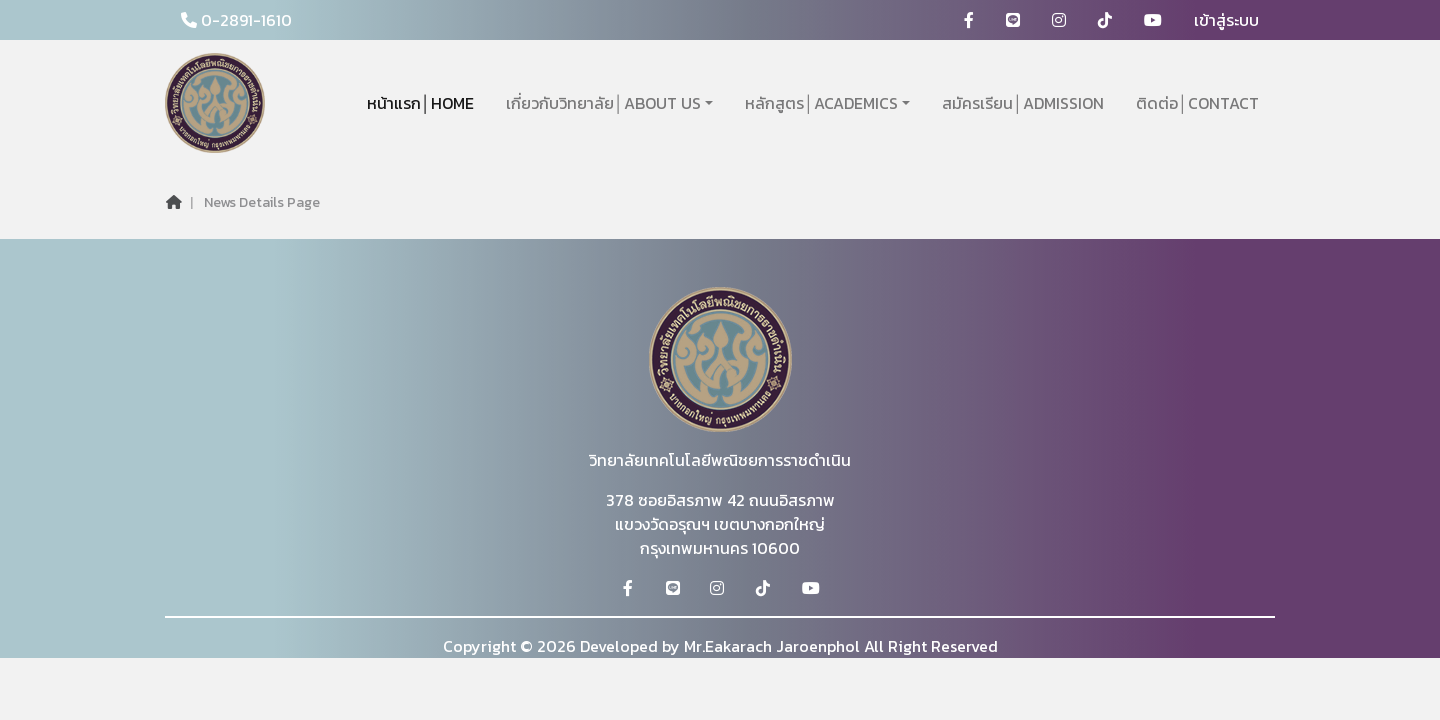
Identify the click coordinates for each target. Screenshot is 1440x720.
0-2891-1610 (236, 20)
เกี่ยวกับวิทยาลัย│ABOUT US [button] (603, 103)
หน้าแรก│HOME (420, 103)
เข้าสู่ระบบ (1226, 20)
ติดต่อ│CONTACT (1197, 103)
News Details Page (262, 202)
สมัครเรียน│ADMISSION (1023, 103)
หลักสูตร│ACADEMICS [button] (821, 103)
